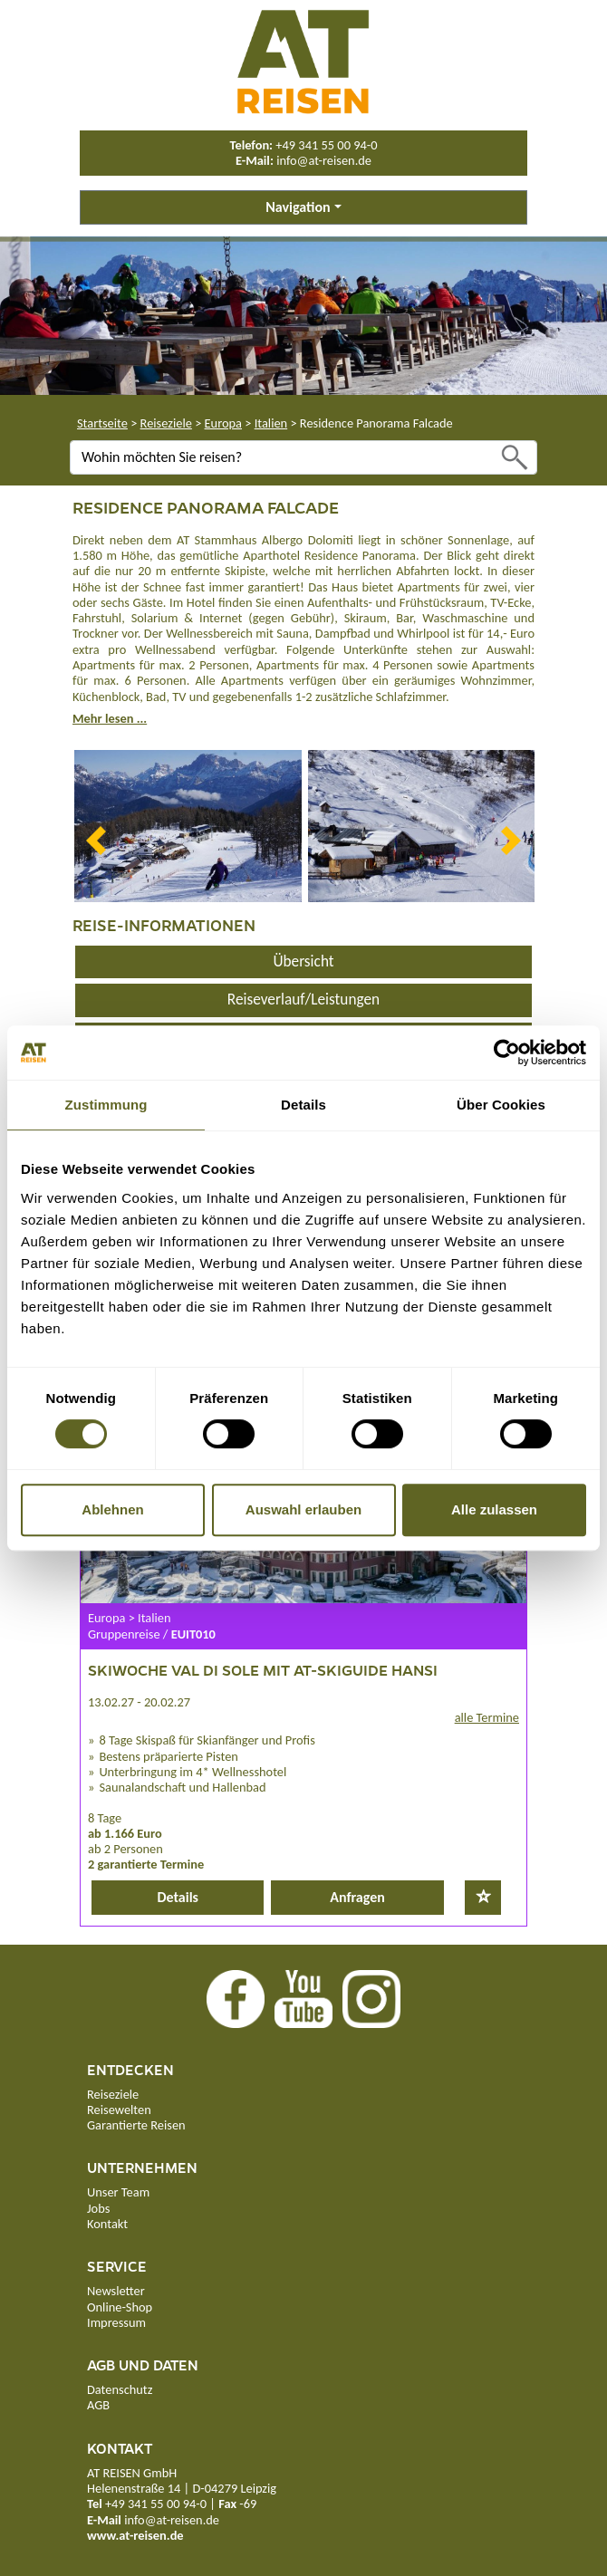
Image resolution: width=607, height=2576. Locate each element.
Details (177, 1897)
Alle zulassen (494, 1509)
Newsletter (116, 2291)
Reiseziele (166, 423)
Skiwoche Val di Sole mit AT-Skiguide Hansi (263, 1669)
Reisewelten (119, 2109)
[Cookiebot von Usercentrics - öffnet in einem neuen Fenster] (507, 1052)
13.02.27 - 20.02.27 (139, 1702)
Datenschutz (119, 2389)
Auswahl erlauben (303, 1509)
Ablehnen (112, 1509)
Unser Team (118, 2192)
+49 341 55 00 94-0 (326, 145)
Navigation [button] (297, 207)
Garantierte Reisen (136, 2125)
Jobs (98, 2208)
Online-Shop (119, 2307)
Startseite (102, 423)
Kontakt (107, 2224)
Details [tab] (303, 1104)
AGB (98, 2405)
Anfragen (357, 1897)
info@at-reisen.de (323, 160)
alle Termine (487, 1717)
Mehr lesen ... (109, 718)
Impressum (116, 2322)
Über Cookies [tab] (501, 1104)
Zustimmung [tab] (106, 1104)
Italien (271, 423)
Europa (223, 423)
